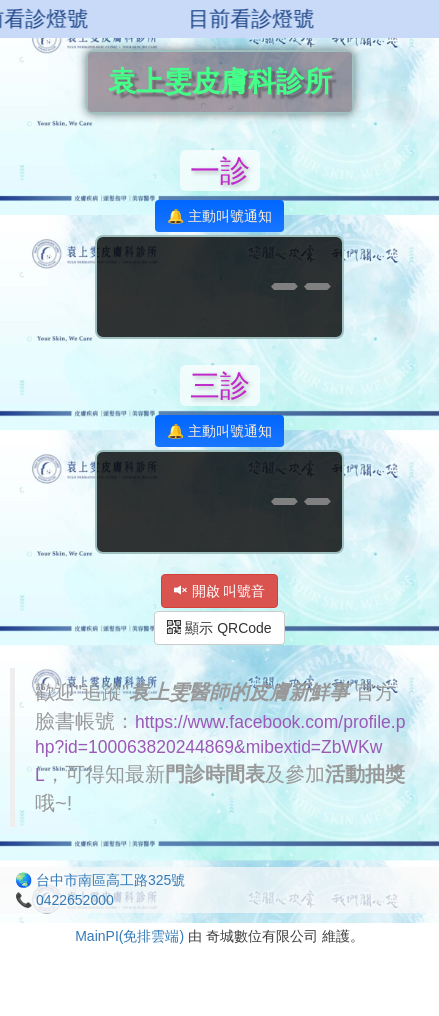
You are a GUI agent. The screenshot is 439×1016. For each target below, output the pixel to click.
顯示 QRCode (219, 628)
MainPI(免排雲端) (129, 936)
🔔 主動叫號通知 (219, 216)
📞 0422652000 (64, 900)
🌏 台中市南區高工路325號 (100, 880)
